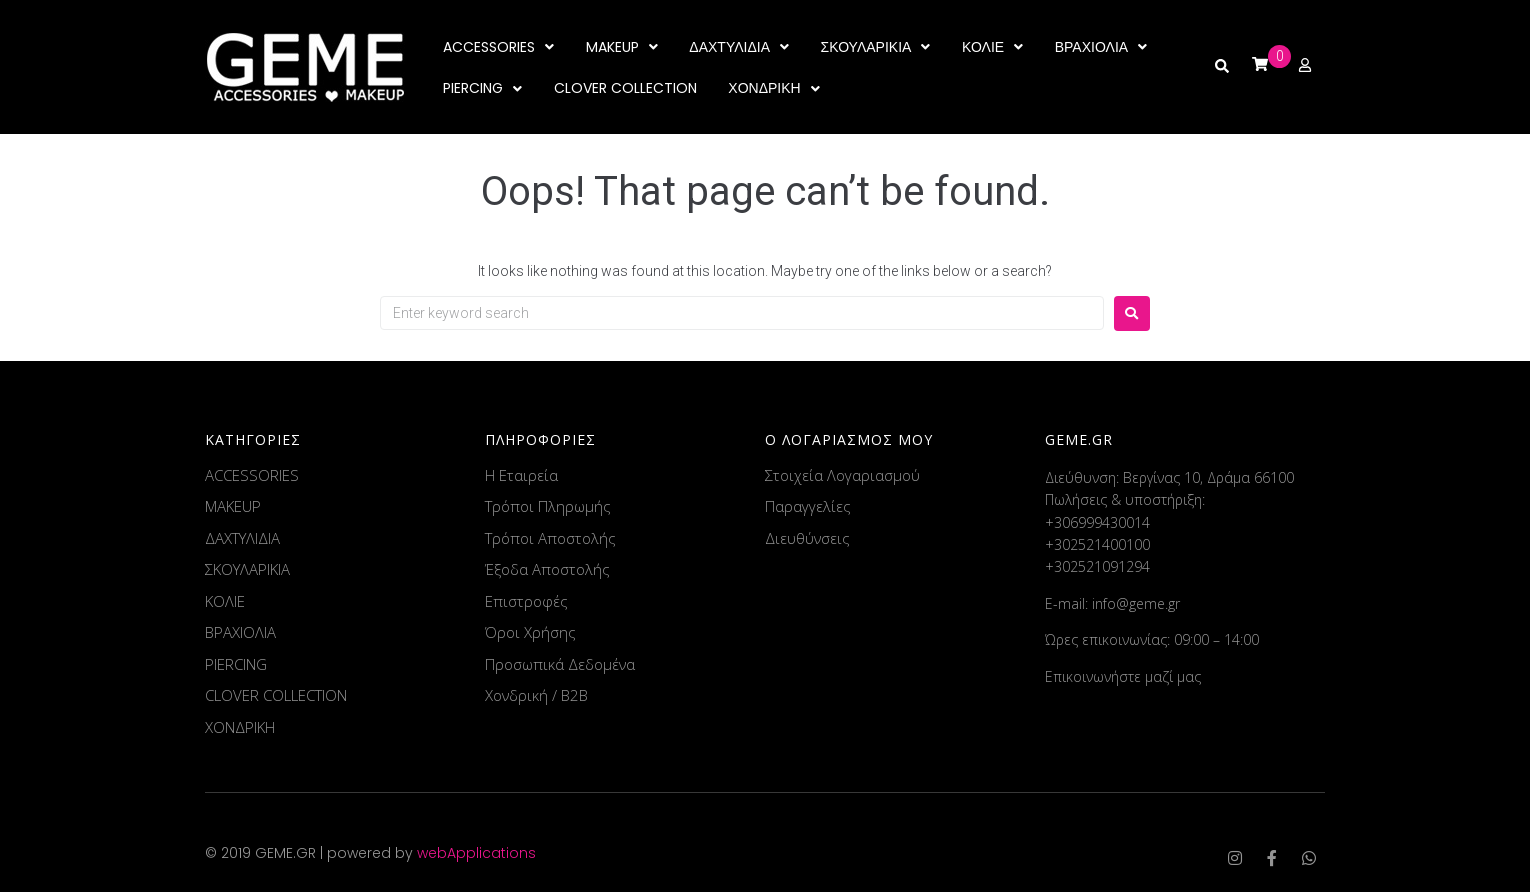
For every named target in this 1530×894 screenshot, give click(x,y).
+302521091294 (1097, 568)
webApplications (476, 855)
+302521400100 (1097, 545)
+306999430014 (1097, 523)
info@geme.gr (1136, 604)
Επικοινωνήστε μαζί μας (1123, 677)
